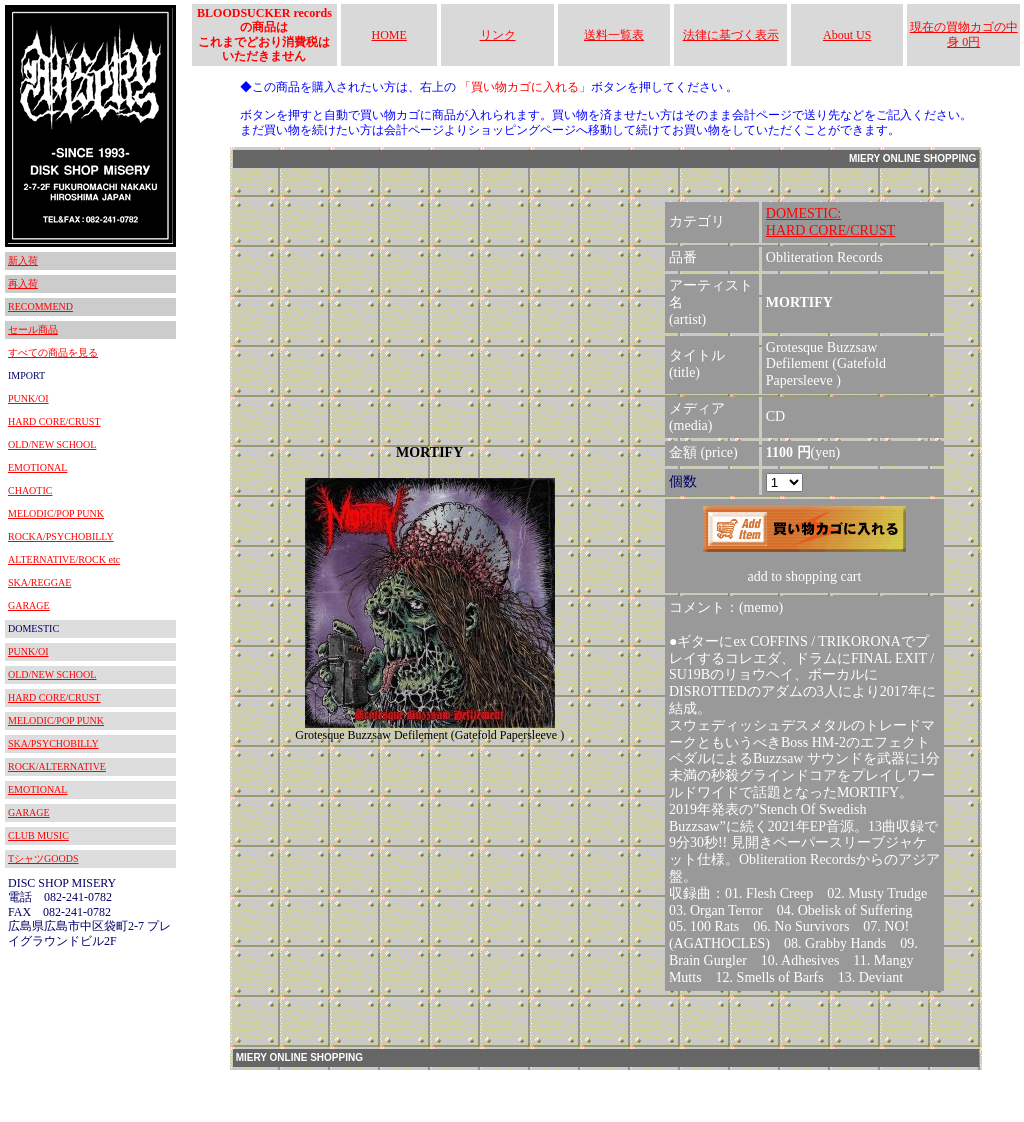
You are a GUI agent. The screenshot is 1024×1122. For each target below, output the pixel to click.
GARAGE (29, 605)
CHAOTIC (30, 490)
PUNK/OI (28, 398)
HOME (389, 35)
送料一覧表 (614, 35)
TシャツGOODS (43, 858)
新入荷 (23, 260)
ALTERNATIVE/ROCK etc (64, 559)
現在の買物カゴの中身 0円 (964, 34)
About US (847, 35)
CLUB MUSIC (38, 835)
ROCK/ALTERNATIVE (57, 766)
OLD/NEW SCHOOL (52, 444)
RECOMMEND (40, 306)
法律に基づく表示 (731, 35)
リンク (498, 35)
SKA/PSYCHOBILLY (53, 743)
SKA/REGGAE (39, 582)
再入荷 (23, 283)
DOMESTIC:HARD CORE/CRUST (831, 222)
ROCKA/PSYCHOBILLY (61, 536)
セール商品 (33, 329)
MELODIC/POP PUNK (56, 513)
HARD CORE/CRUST (54, 421)
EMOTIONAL (37, 467)
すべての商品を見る (53, 352)
